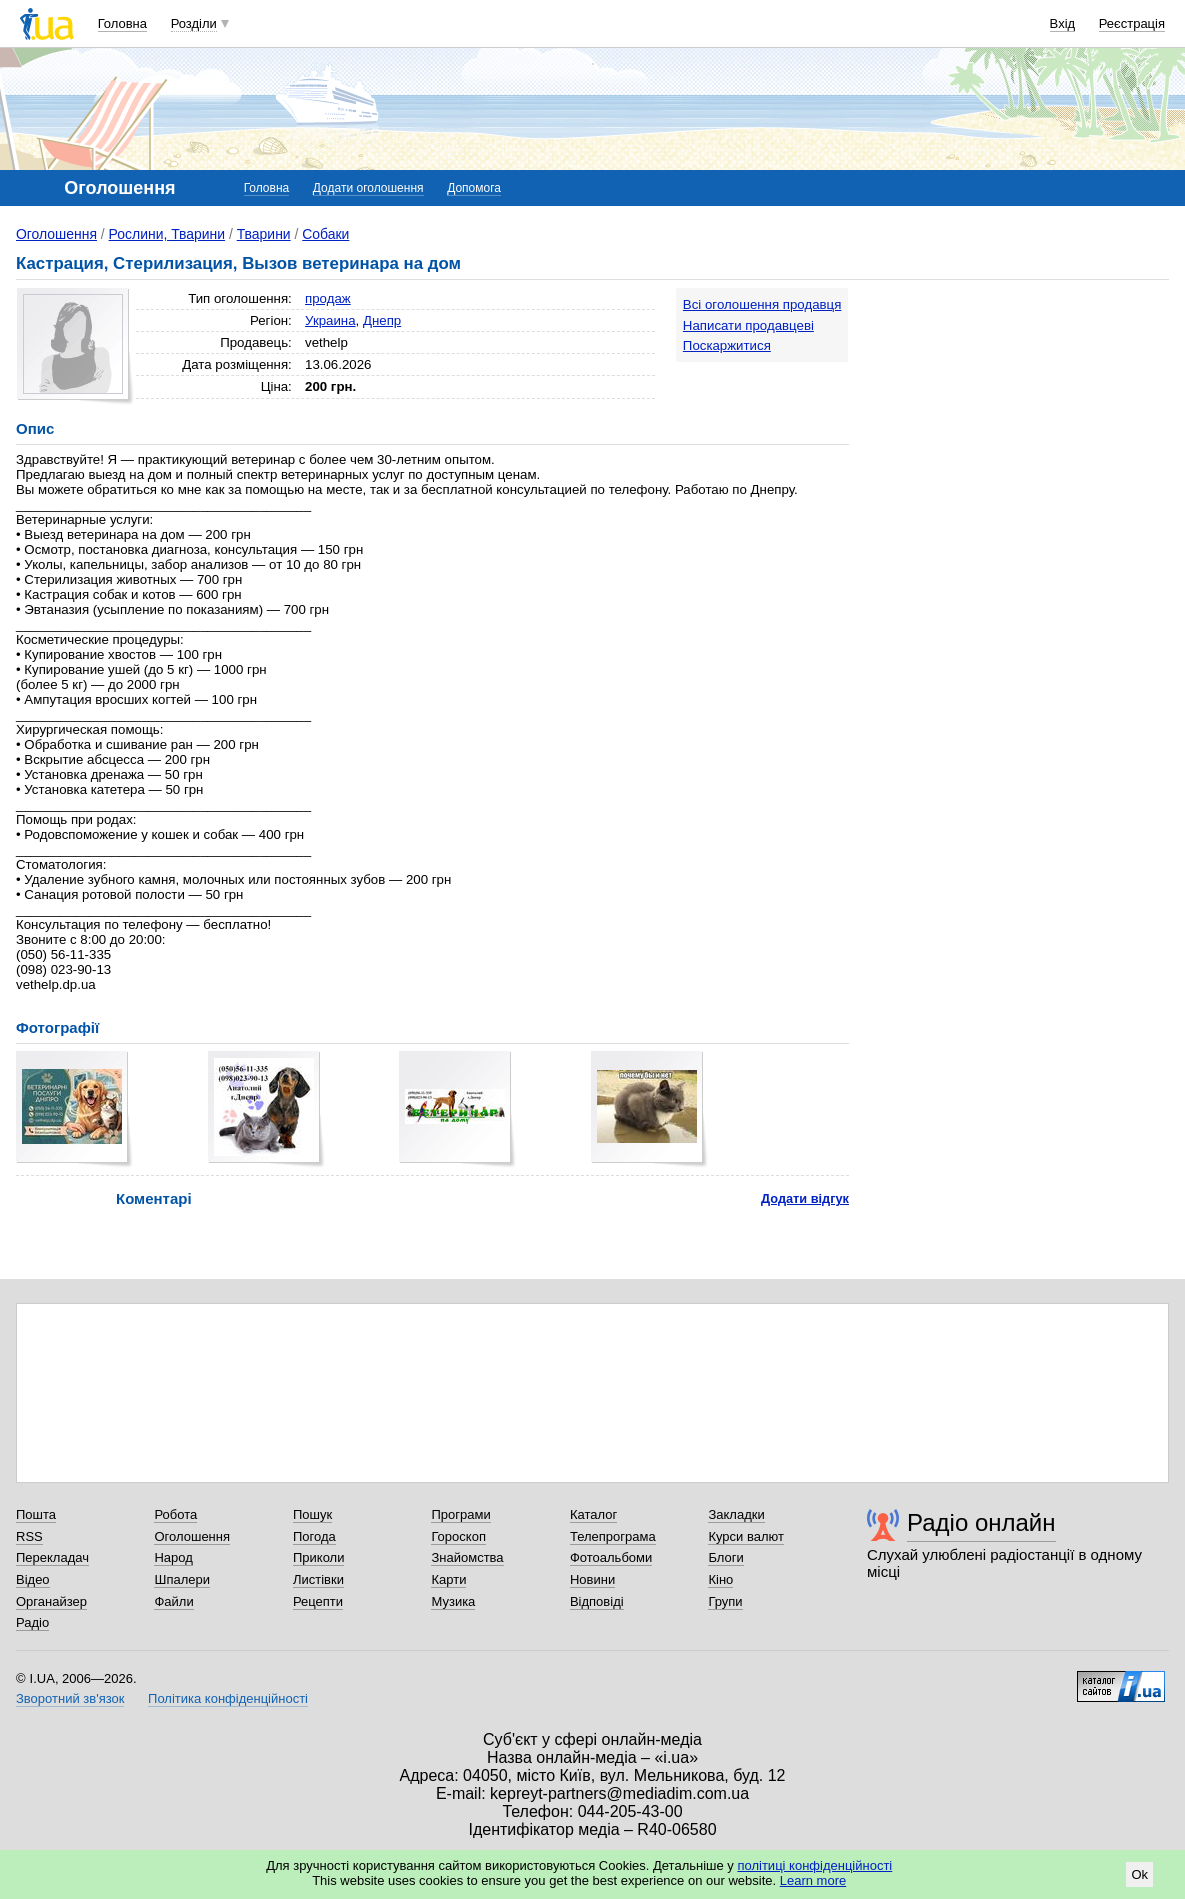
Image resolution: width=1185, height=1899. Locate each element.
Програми (460, 1514)
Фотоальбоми (611, 1557)
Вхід (1063, 23)
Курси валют (746, 1536)
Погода (314, 1536)
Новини (592, 1579)
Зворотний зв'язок (70, 1698)
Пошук (312, 1514)
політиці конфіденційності (814, 1865)
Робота (175, 1514)
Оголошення (56, 234)
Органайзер (51, 1601)
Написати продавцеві (748, 325)
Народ (173, 1557)
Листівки (318, 1579)
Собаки (325, 234)
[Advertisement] (1019, 412)
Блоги (725, 1557)
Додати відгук (805, 1198)
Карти (448, 1579)
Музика (453, 1601)
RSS (29, 1536)
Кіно (720, 1579)
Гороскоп (458, 1536)
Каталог (593, 1514)
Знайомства (467, 1557)
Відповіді (597, 1601)
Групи (725, 1601)
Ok (1139, 1874)
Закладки (736, 1514)
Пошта (36, 1514)
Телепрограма (613, 1536)
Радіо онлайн (981, 1522)
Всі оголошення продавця (762, 304)
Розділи (194, 23)
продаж (328, 298)
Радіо (32, 1622)
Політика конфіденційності (228, 1698)
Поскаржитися (727, 345)
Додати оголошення (368, 188)
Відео (33, 1579)
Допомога (474, 188)
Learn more (813, 1880)
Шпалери (182, 1579)
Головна (122, 23)
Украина (330, 320)
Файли (173, 1601)
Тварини (264, 234)
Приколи (318, 1557)
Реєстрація (1132, 23)
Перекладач (52, 1557)
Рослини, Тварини (167, 234)
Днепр (382, 320)
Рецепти (318, 1601)
